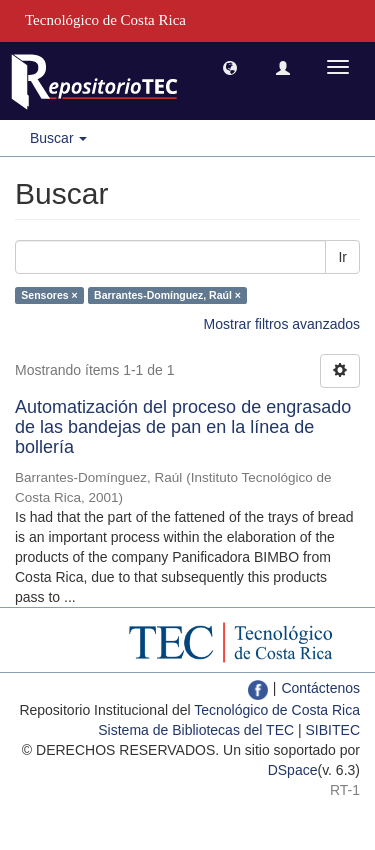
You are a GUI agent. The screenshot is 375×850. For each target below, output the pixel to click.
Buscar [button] (58, 138)
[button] (230, 67)
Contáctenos (320, 688)
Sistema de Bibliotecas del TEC (196, 730)
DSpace (293, 770)
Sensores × (49, 295)
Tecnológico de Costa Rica (277, 710)
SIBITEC (333, 730)
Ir (342, 257)
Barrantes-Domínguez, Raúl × (167, 295)
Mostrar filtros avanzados (282, 324)
